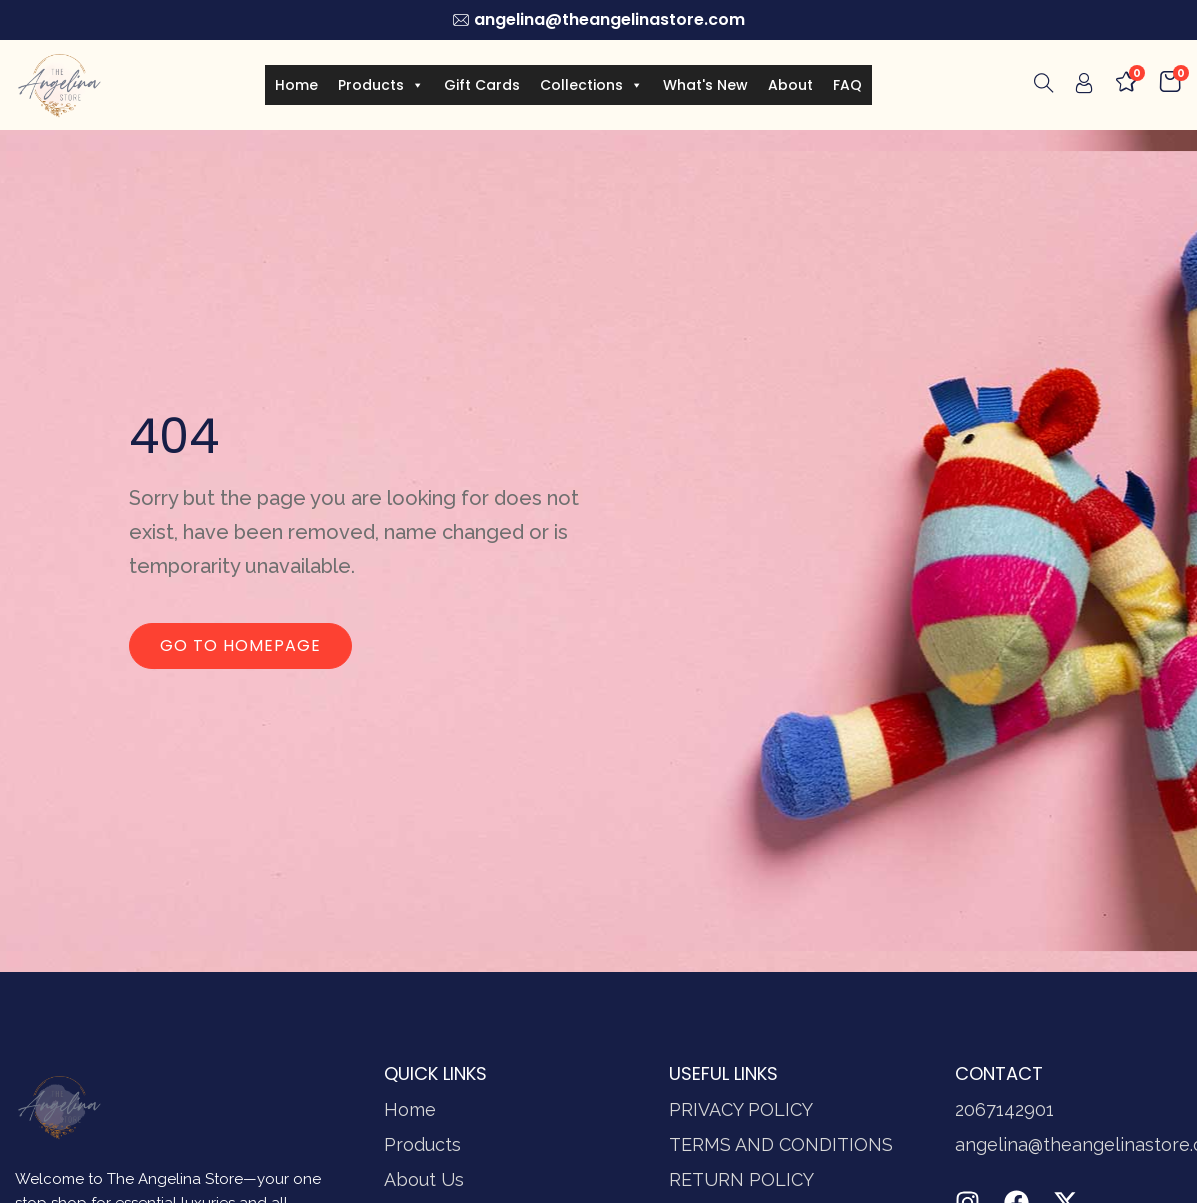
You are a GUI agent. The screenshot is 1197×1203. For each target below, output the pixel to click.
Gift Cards (482, 85)
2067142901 (1004, 1109)
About (790, 85)
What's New (705, 85)
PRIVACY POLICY (741, 1109)
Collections (591, 85)
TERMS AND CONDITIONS (781, 1144)
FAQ (847, 85)
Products (381, 85)
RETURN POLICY (741, 1179)
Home (296, 85)
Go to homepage (240, 645)
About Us (424, 1179)
